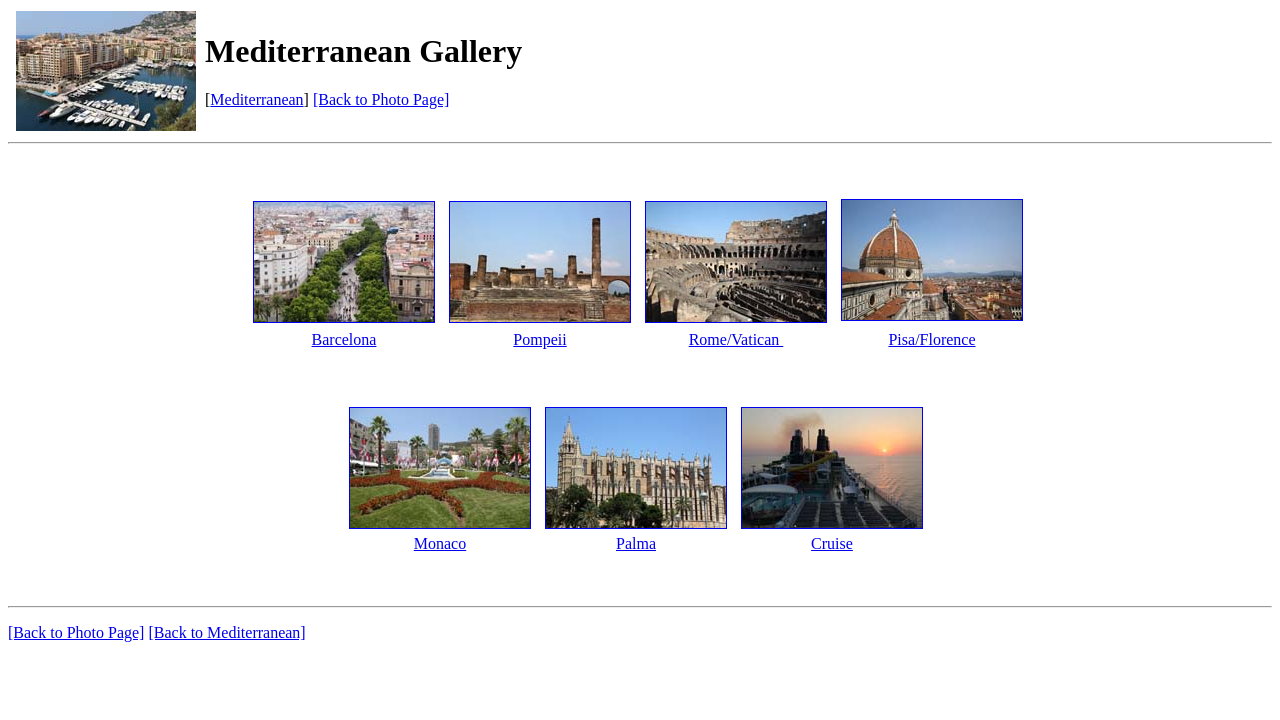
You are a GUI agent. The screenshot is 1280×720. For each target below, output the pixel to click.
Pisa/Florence (931, 339)
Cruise (832, 543)
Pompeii (539, 339)
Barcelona (344, 339)
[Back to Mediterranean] (226, 632)
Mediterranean (256, 99)
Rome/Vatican (736, 339)
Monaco (440, 543)
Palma (636, 543)
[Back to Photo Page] (381, 99)
